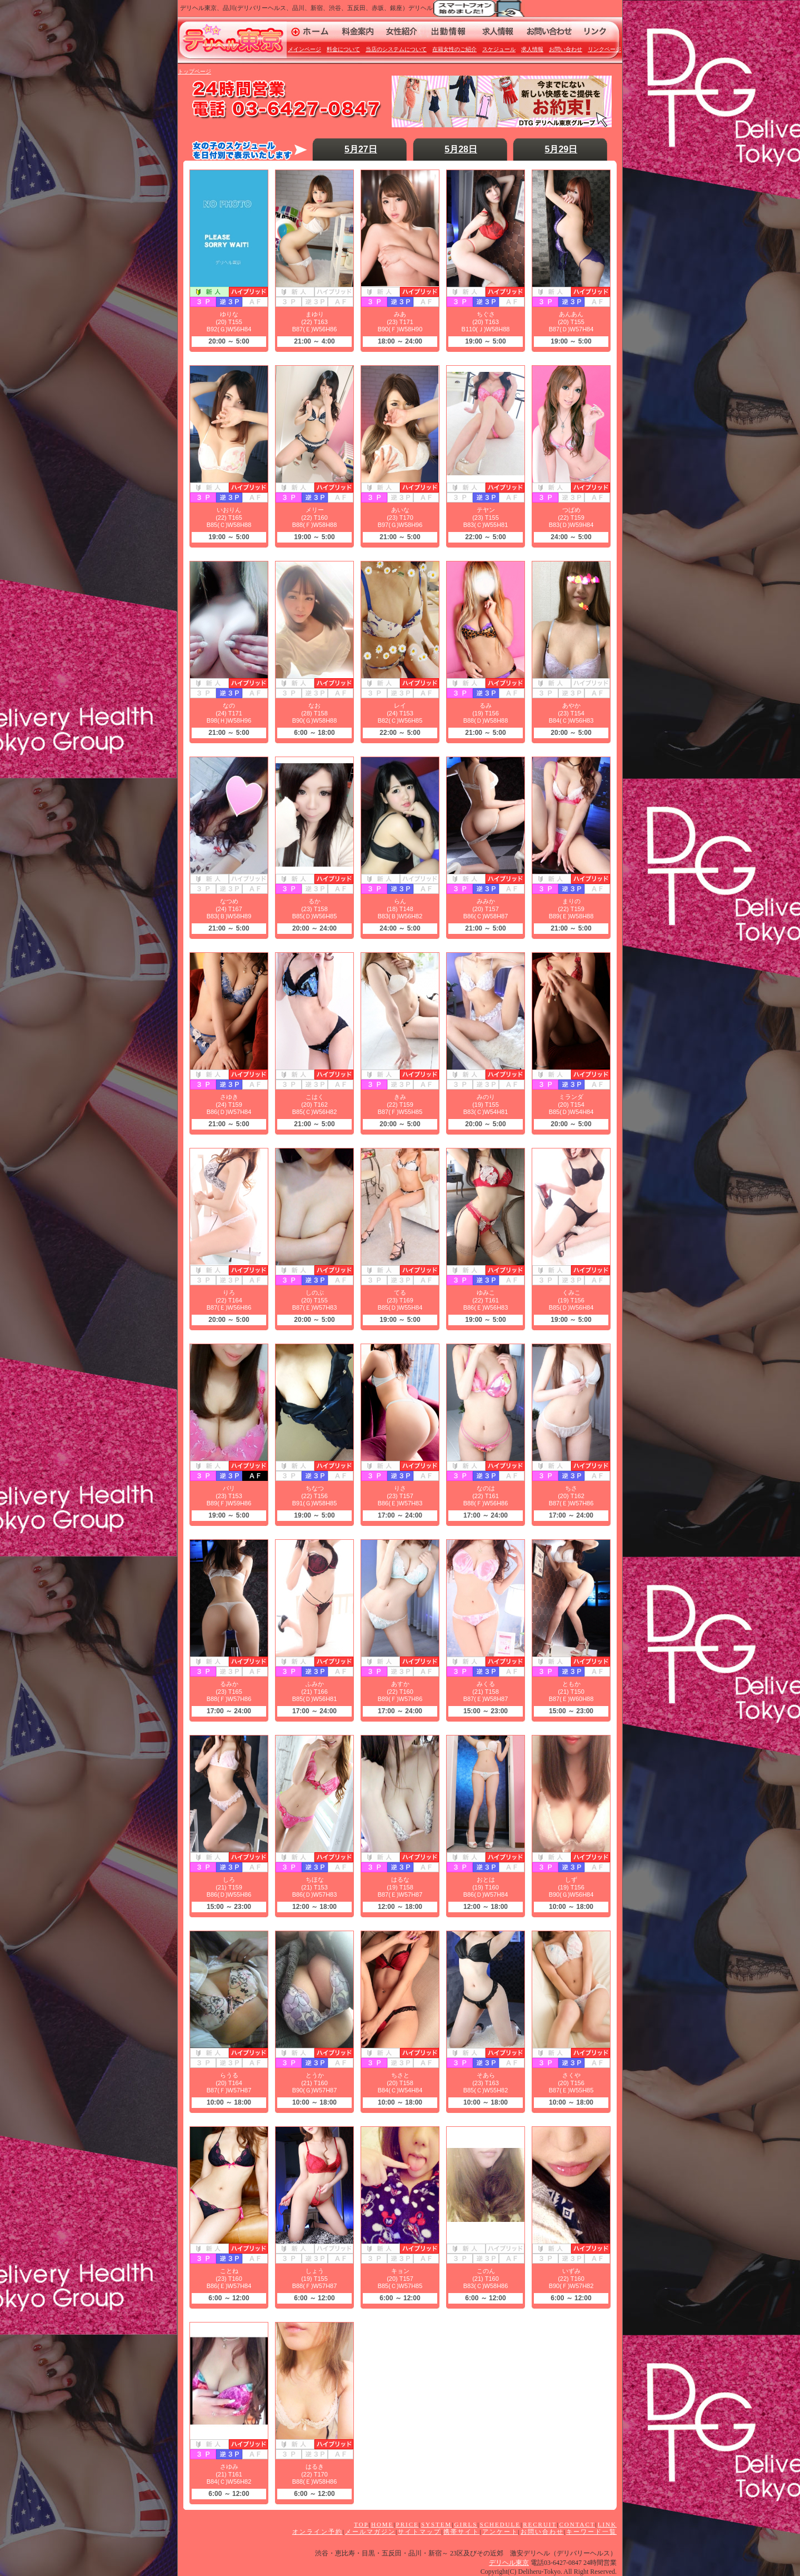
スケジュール (499, 49)
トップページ (194, 71)
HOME (382, 2524)
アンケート (500, 2531)
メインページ (304, 49)
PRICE (407, 2524)
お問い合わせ (565, 49)
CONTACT (577, 2524)
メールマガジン (370, 2531)
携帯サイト (461, 2531)
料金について (343, 49)
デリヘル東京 (509, 2563)
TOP (361, 2524)
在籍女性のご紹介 (454, 49)
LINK (607, 2524)
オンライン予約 (317, 2531)
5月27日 (360, 149)
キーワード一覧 (591, 2531)
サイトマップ (419, 2531)
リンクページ (604, 49)
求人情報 (532, 49)
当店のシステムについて (396, 49)
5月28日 (460, 149)
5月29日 (561, 149)
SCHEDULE (500, 2524)
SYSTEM (436, 2524)
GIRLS (466, 2524)
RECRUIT (540, 2524)
